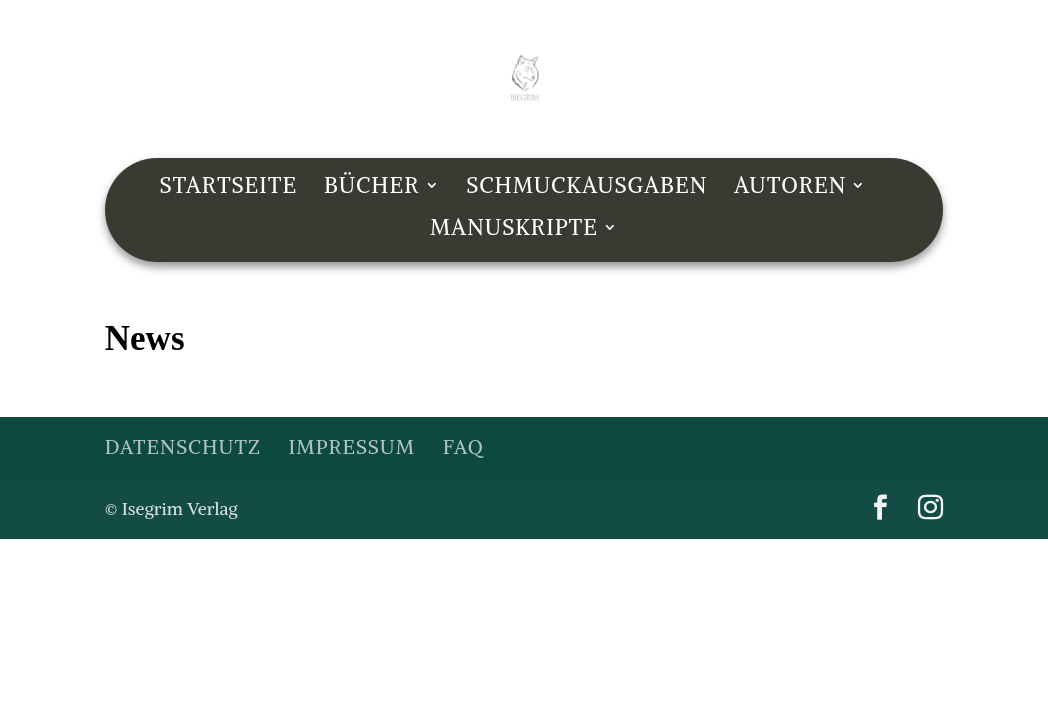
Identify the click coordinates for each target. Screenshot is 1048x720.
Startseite (229, 188)
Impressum (352, 446)
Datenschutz (183, 446)
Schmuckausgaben (586, 188)
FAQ (463, 446)
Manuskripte (514, 230)
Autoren (790, 188)
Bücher (372, 188)
